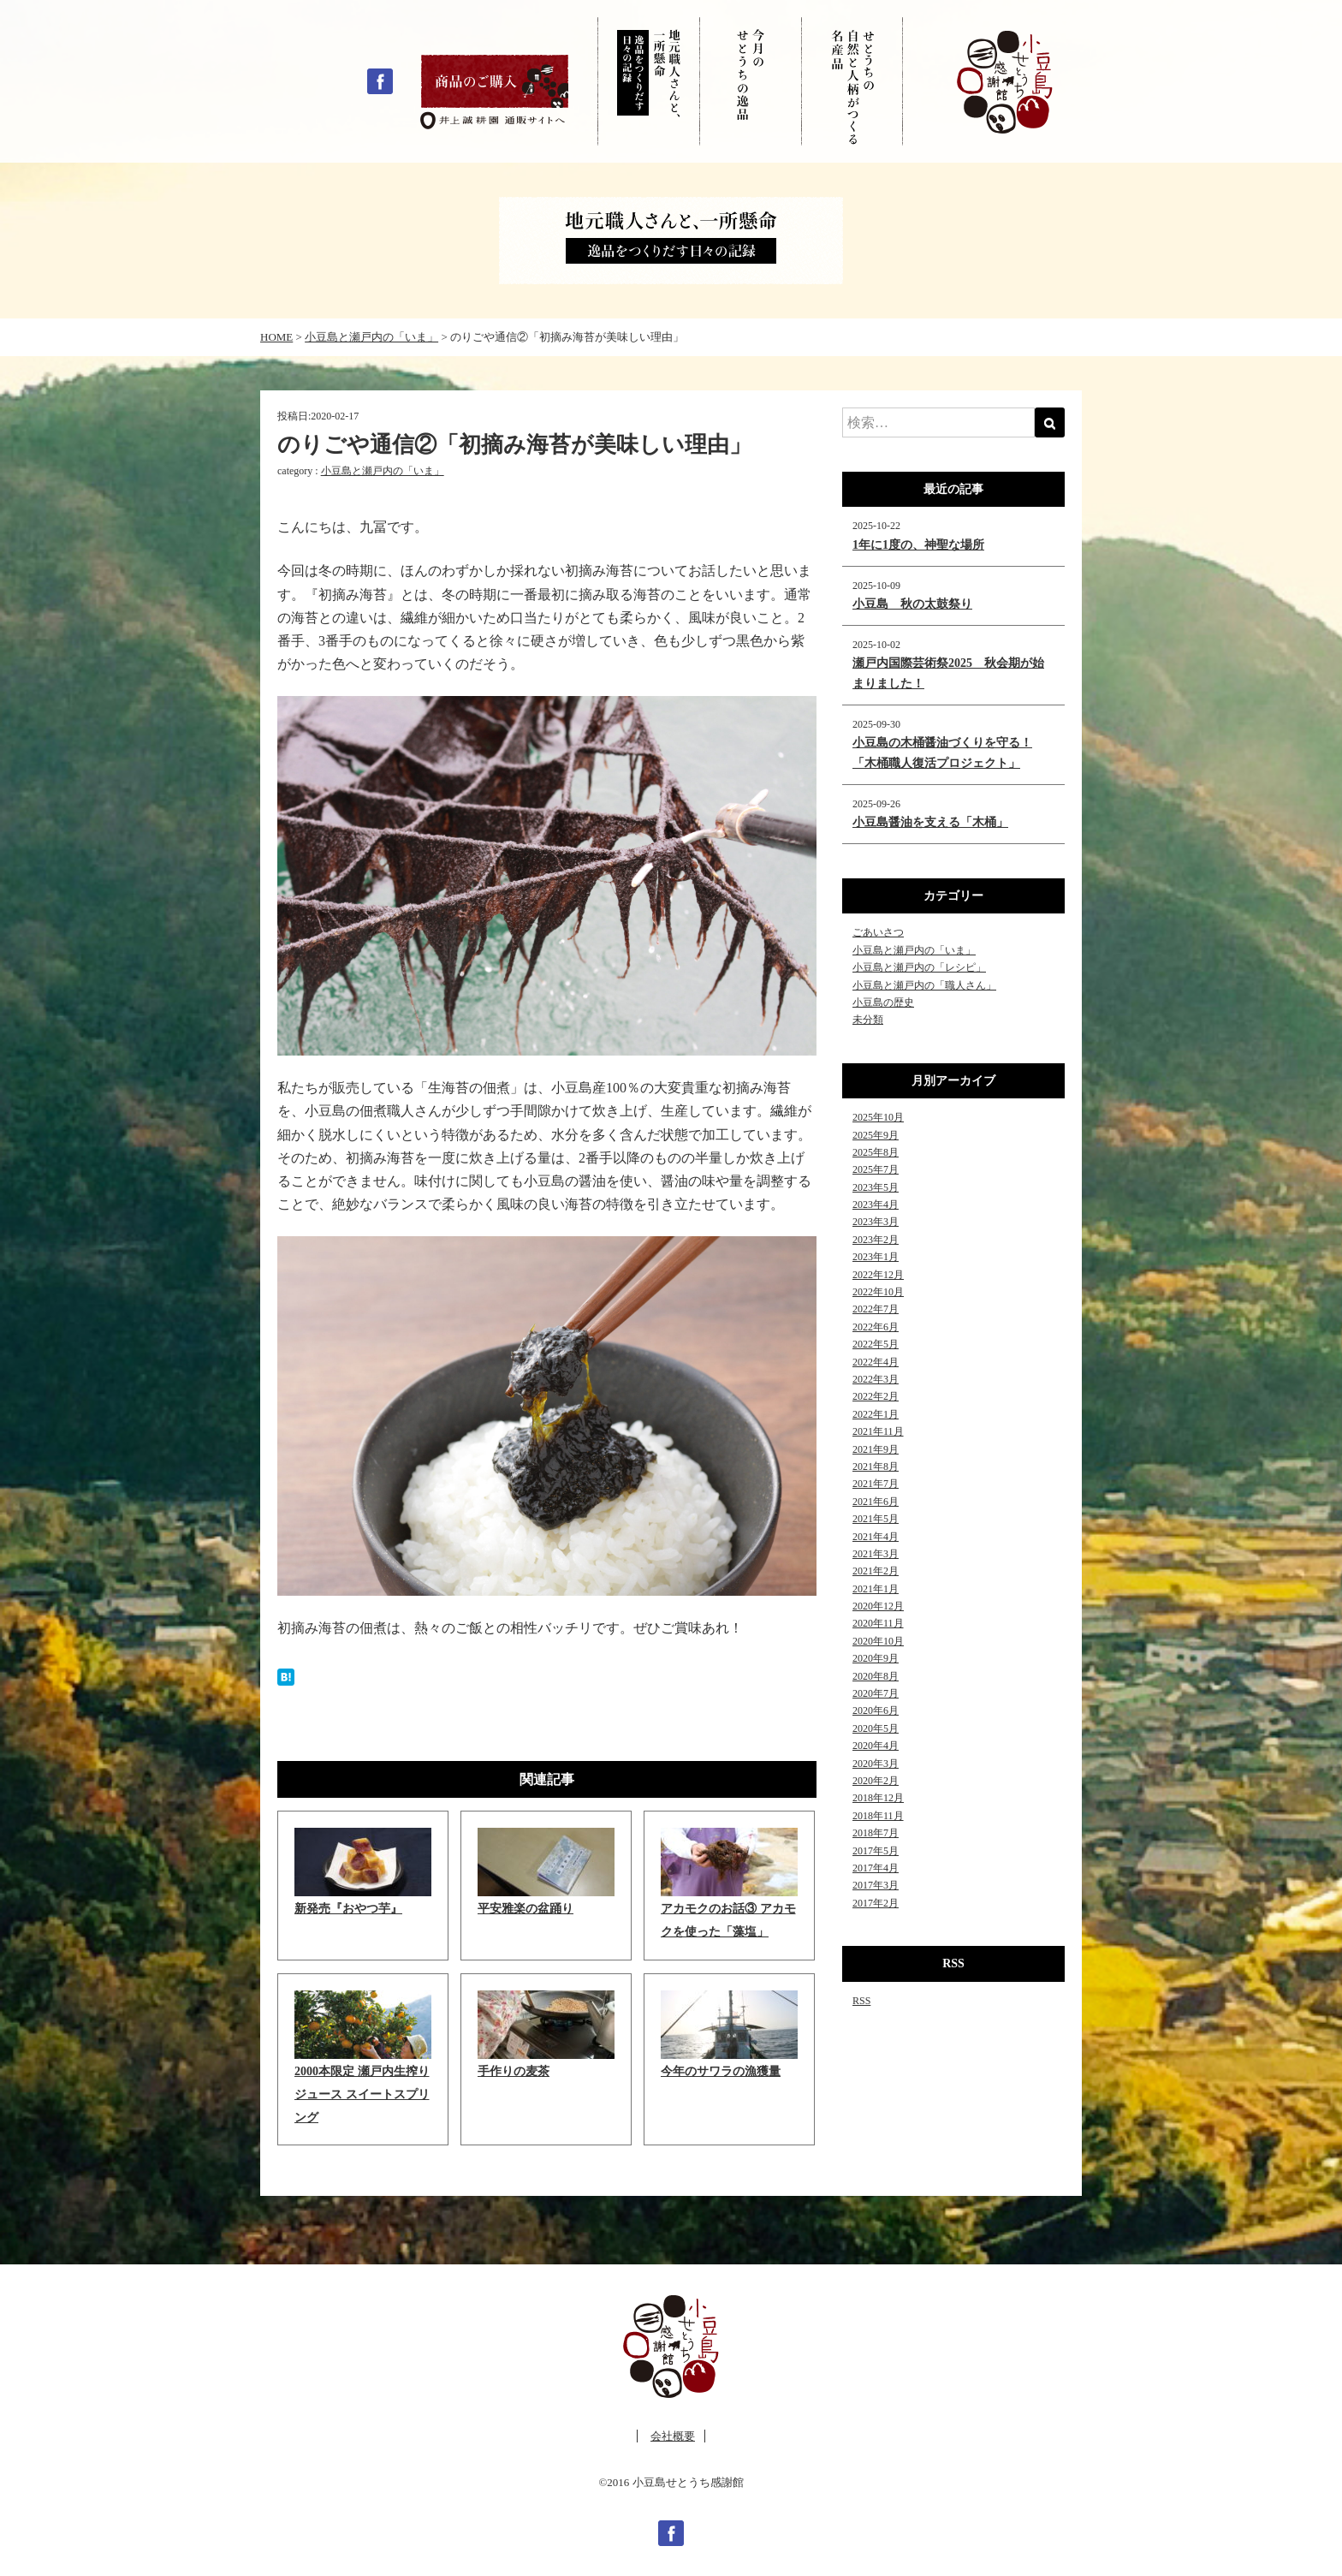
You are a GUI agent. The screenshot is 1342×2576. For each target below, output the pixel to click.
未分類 (867, 1020)
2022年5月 (875, 1344)
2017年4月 (875, 1868)
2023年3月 (875, 1222)
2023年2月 (875, 1240)
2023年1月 (875, 1257)
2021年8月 (875, 1466)
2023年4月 (875, 1205)
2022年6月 (875, 1327)
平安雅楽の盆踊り (525, 1908)
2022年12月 (878, 1275)
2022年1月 (875, 1414)
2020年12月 (878, 1606)
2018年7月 (875, 1833)
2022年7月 (875, 1309)
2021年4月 (875, 1537)
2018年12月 (878, 1798)
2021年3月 (875, 1554)
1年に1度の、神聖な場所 (918, 544)
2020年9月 (875, 1658)
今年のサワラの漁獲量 (721, 2071)
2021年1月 (875, 1589)
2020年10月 (878, 1641)
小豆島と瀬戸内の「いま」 (382, 471)
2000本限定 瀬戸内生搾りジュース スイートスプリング (362, 2094)
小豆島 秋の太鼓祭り (912, 604)
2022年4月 (875, 1362)
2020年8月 (875, 1676)
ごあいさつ (878, 932)
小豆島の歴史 (883, 1002)
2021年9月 (875, 1449)
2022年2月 (875, 1396)
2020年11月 (878, 1623)
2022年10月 (878, 1292)
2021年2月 (875, 1571)
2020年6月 (875, 1710)
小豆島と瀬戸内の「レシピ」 (919, 967)
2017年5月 (875, 1851)
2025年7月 (875, 1169)
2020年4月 (875, 1746)
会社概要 (672, 2436)
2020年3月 (875, 1764)
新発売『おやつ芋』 (348, 1908)
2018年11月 (878, 1816)
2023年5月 (875, 1187)
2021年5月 (875, 1519)
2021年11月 (878, 1431)
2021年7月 (875, 1484)
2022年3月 (875, 1379)
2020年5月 (875, 1728)
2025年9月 (875, 1135)
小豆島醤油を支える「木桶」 (930, 822)
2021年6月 (875, 1502)
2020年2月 (875, 1781)
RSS (861, 2001)
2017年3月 (875, 1885)
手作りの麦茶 (513, 2071)
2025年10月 (878, 1117)
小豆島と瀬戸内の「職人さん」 (924, 985)
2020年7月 (875, 1693)
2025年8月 (875, 1152)
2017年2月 (875, 1903)
